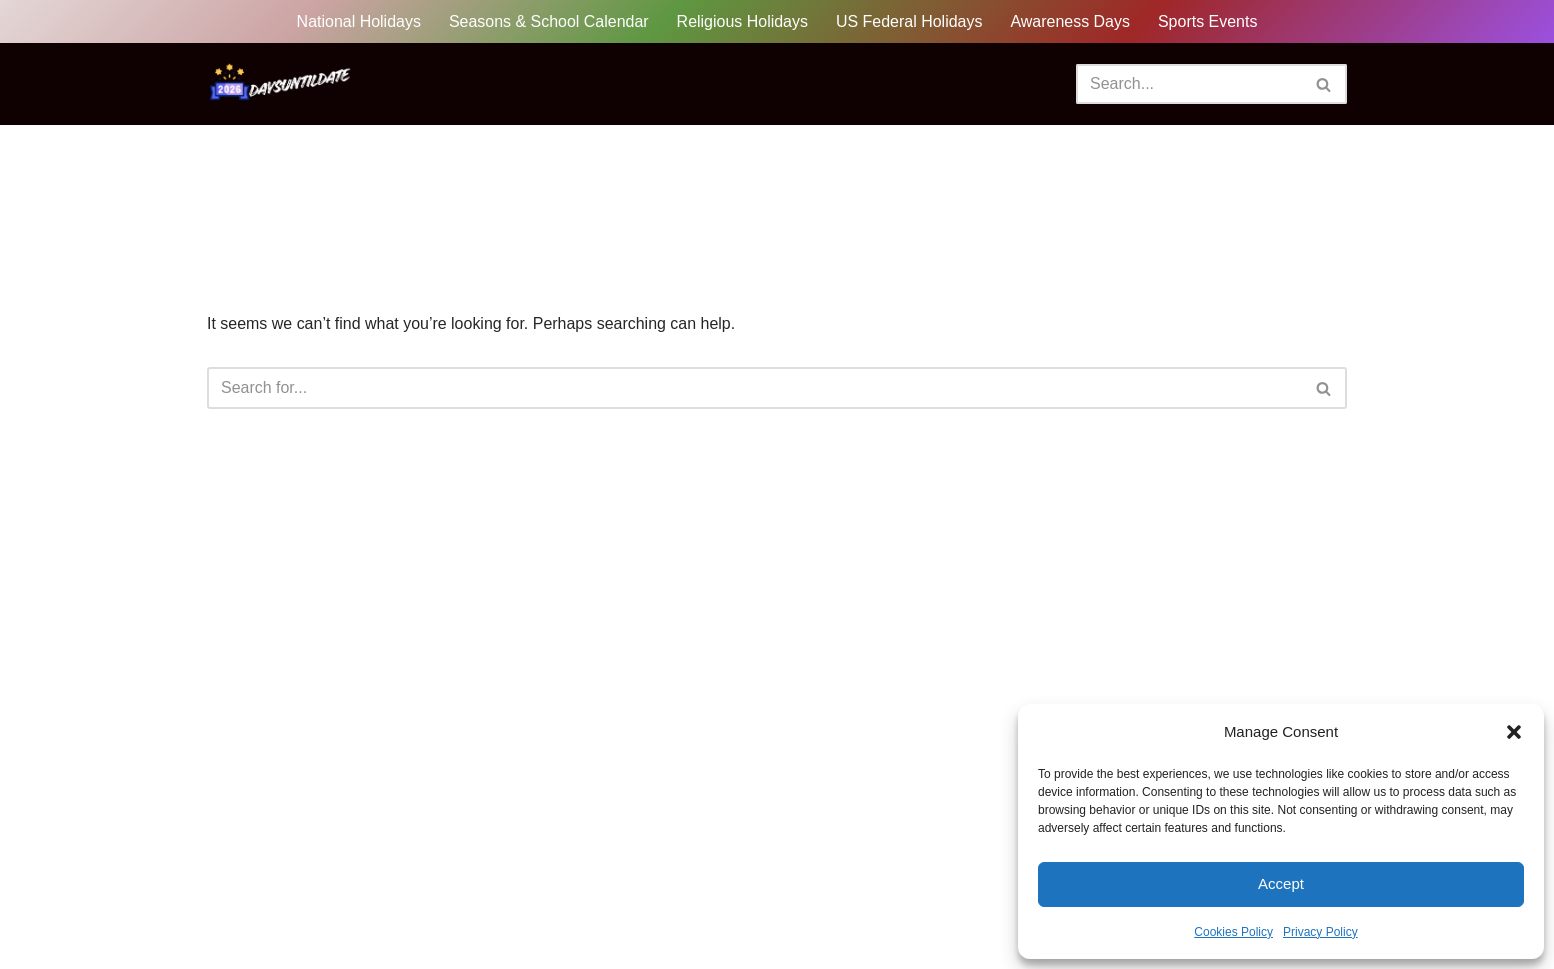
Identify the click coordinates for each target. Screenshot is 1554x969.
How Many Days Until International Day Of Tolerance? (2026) (1267, 684)
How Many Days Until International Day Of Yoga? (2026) (1250, 535)
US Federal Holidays (909, 21)
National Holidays (358, 21)
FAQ (557, 917)
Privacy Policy (1320, 932)
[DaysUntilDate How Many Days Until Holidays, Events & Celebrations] (282, 84)
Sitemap (483, 917)
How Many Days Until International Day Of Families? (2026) (1262, 647)
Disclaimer (638, 917)
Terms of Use (884, 917)
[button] (1514, 732)
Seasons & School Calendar (548, 21)
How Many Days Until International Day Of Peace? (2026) (1255, 572)
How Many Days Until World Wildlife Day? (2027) (1224, 610)
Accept (1281, 883)
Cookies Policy (1233, 932)
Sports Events (1209, 21)
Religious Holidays (742, 21)
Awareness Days (1071, 21)
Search (558, 525)
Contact (581, 944)
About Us (394, 917)
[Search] (1189, 84)
